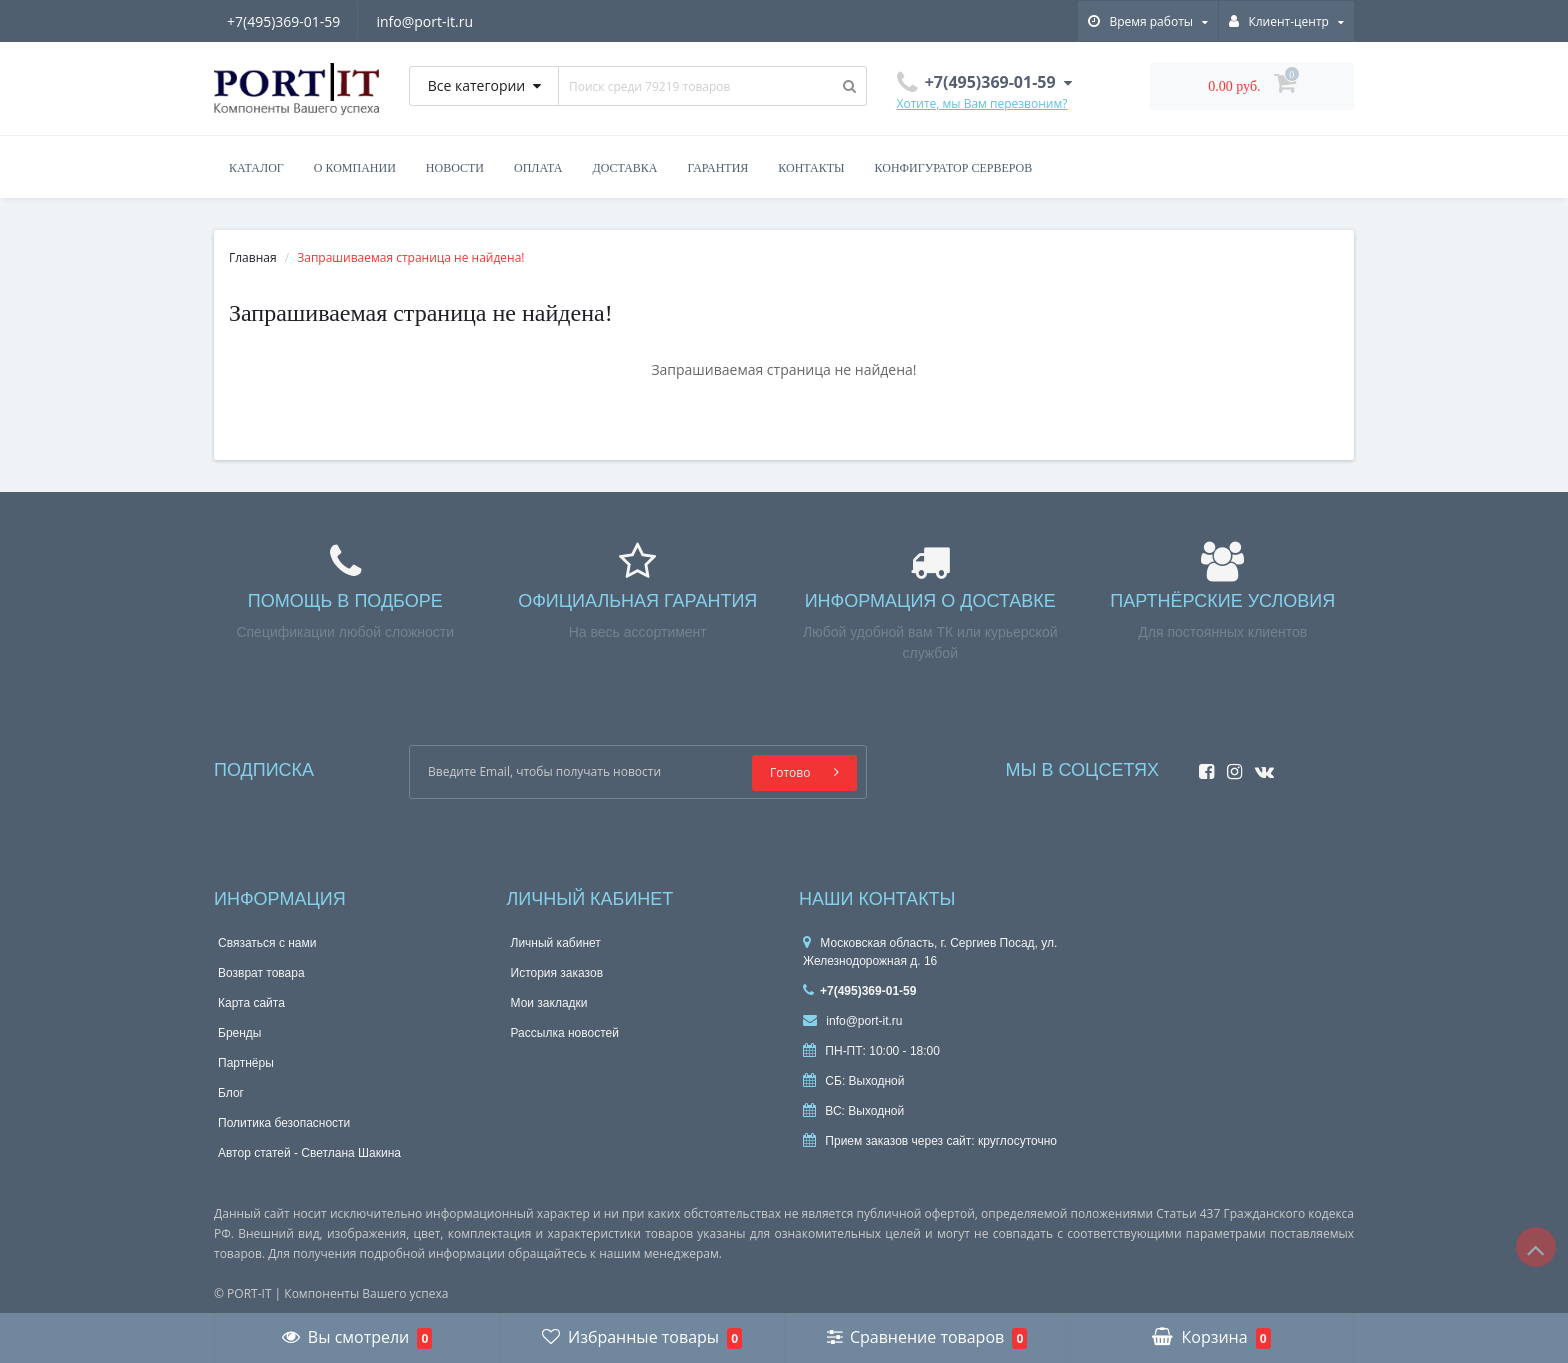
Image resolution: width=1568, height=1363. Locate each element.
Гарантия (718, 168)
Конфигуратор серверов (954, 168)
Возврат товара (261, 973)
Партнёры (246, 1063)
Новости (455, 168)
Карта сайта (251, 1003)
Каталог (256, 168)
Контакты (811, 168)
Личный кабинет (556, 943)
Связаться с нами (267, 943)
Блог (231, 1093)
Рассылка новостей (565, 1033)
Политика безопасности (284, 1123)
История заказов (557, 973)
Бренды (239, 1033)
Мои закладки (549, 1003)
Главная (253, 257)
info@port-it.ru (424, 21)
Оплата (538, 168)
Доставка (624, 168)
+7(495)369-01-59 (283, 21)
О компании (355, 168)
